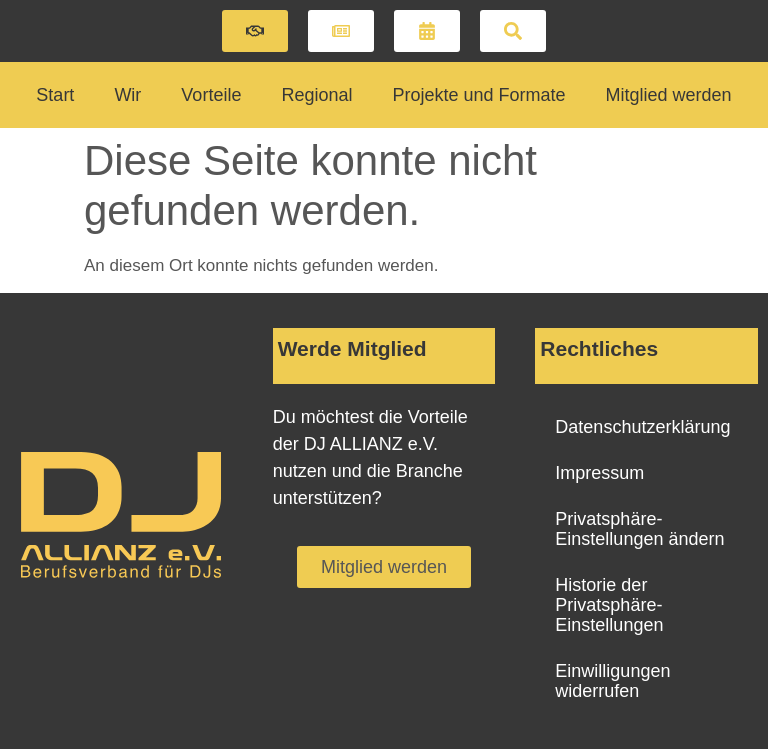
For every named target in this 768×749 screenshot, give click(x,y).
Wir (127, 95)
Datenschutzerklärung (642, 427)
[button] (255, 31)
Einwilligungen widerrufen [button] (612, 681)
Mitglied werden (669, 95)
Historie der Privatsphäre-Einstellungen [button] (609, 605)
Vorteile (211, 95)
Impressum (599, 473)
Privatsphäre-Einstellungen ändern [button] (639, 529)
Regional (316, 95)
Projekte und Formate (478, 95)
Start (55, 95)
